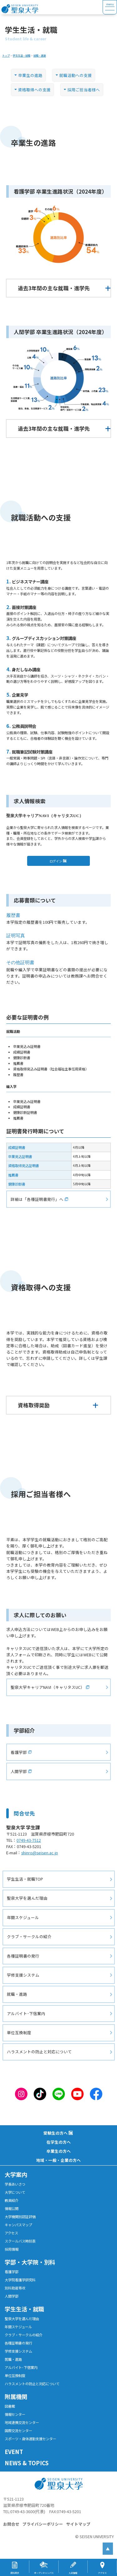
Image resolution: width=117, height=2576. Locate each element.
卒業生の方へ (58, 2151)
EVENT (14, 2451)
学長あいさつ (15, 2184)
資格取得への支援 (36, 90)
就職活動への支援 (77, 75)
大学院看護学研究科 (20, 2279)
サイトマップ (78, 2524)
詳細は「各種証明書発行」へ (38, 1199)
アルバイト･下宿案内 (26, 2013)
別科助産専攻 (15, 2287)
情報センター (15, 2414)
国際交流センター (18, 2430)
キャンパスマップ (18, 2224)
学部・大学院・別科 (30, 2262)
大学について (15, 2192)
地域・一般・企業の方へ (58, 2160)
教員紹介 (11, 2200)
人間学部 (20, 1771)
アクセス (11, 2232)
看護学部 (20, 1752)
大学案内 (16, 2174)
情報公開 (11, 2208)
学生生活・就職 (24, 2309)
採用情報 (11, 2249)
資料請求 (14, 2572)
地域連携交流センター (22, 2422)
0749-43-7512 (30, 1840)
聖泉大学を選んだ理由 (27, 1898)
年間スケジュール (23, 1917)
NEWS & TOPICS (27, 2463)
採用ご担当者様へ (85, 90)
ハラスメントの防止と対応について (39, 2052)
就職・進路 (17, 1994)
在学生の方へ (58, 2142)
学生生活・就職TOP (25, 1879)
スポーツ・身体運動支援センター (30, 2438)
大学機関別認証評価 (20, 2216)
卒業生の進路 (32, 75)
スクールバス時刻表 (20, 2240)
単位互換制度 (19, 2032)
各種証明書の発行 (23, 1956)
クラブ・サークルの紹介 (29, 1936)
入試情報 (73, 2572)
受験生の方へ (55, 2133)
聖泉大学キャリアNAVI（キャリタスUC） (49, 1687)
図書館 (10, 2406)
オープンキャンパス (44, 2572)
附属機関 (16, 2396)
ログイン (57, 861)
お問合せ (11, 2524)
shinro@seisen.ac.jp (41, 1853)
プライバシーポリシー (42, 2524)
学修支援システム (23, 1975)
